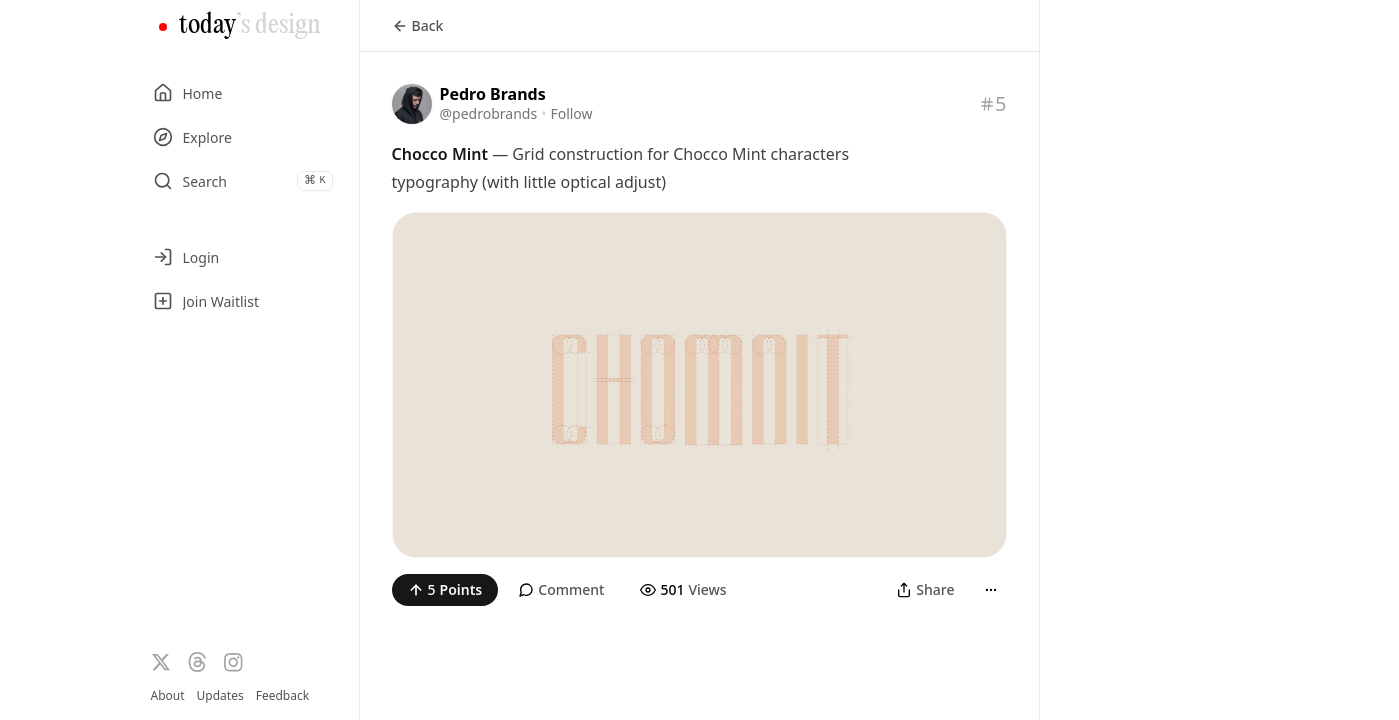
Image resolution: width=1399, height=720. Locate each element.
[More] (991, 590)
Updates (220, 695)
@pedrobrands (489, 113)
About (168, 695)
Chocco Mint (440, 154)
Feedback (282, 696)
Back (418, 25)
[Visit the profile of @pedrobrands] (412, 104)
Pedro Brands (493, 94)
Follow (571, 113)
